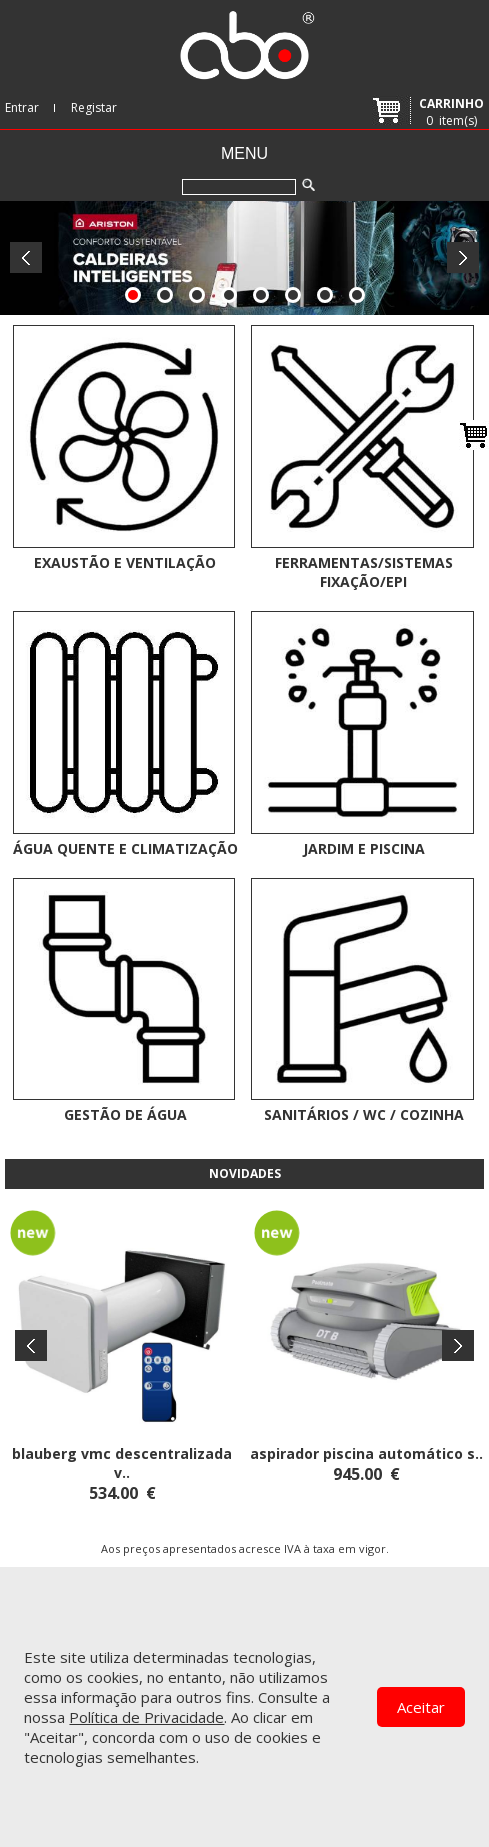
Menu (244, 153)
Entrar (22, 107)
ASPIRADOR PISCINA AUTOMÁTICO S (362, 1453)
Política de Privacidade (146, 1717)
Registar (94, 107)
